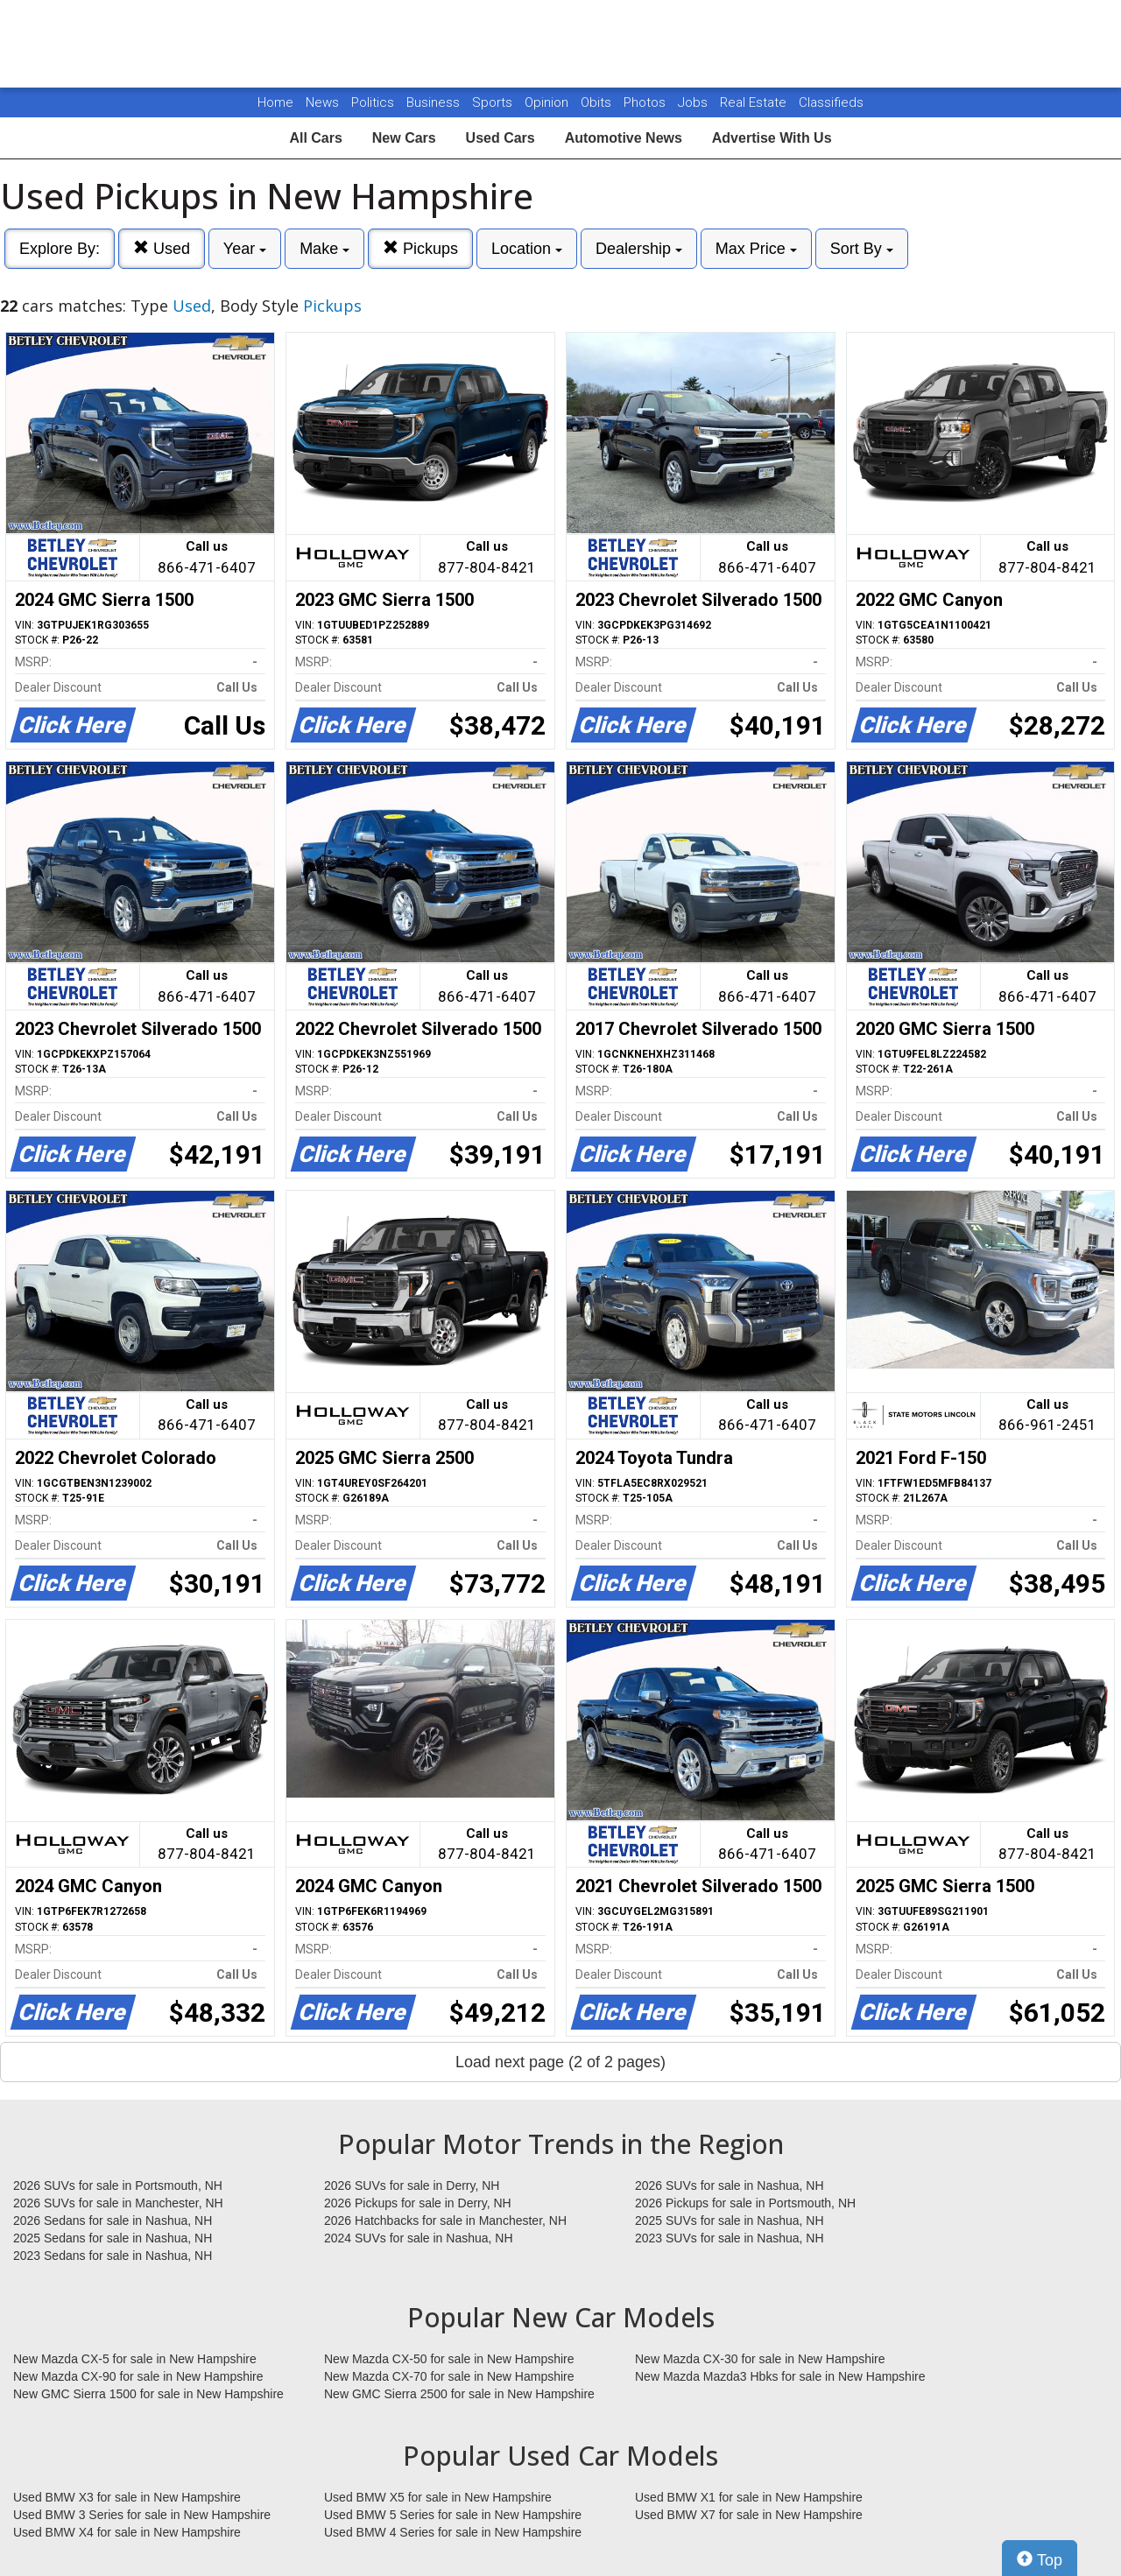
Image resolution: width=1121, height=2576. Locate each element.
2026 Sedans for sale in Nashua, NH (112, 2221)
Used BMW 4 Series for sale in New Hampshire (453, 2532)
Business (434, 102)
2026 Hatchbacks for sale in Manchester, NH (445, 2221)
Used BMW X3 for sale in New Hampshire (127, 2497)
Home (275, 102)
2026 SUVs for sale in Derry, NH (411, 2185)
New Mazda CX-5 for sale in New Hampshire (135, 2359)
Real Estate (755, 102)
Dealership (639, 248)
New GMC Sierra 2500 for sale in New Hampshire (459, 2394)
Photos (646, 102)
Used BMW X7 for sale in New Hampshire (749, 2515)
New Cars (404, 137)
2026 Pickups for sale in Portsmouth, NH (745, 2203)
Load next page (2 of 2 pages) (560, 2062)
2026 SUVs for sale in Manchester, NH (118, 2203)
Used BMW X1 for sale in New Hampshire (749, 2497)
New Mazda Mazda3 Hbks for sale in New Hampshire (780, 2376)
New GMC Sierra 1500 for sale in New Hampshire (148, 2394)
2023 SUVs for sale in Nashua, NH (729, 2238)
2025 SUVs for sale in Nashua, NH (729, 2221)
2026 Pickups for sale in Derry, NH (417, 2203)
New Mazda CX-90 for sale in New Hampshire (138, 2376)
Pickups (420, 248)
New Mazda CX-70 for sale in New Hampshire (449, 2376)
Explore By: (59, 248)
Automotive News (623, 137)
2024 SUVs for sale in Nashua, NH (418, 2238)
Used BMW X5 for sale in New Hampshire (438, 2497)
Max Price (756, 248)
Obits (598, 102)
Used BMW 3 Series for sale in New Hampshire (142, 2515)
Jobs (694, 102)
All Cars (315, 137)
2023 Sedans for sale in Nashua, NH (112, 2256)
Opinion (548, 102)
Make (324, 248)
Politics (372, 102)
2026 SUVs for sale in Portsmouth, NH (117, 2185)
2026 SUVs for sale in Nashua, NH (729, 2185)
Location (526, 248)
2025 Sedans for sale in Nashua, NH (112, 2238)
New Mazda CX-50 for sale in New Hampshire (449, 2359)
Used (161, 248)
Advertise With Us (772, 137)
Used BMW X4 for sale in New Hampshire (127, 2532)
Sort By (861, 248)
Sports (494, 102)
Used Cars (500, 137)
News (322, 102)
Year (244, 248)
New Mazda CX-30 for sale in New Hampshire (760, 2359)
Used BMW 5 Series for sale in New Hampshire (453, 2515)
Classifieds (831, 102)
